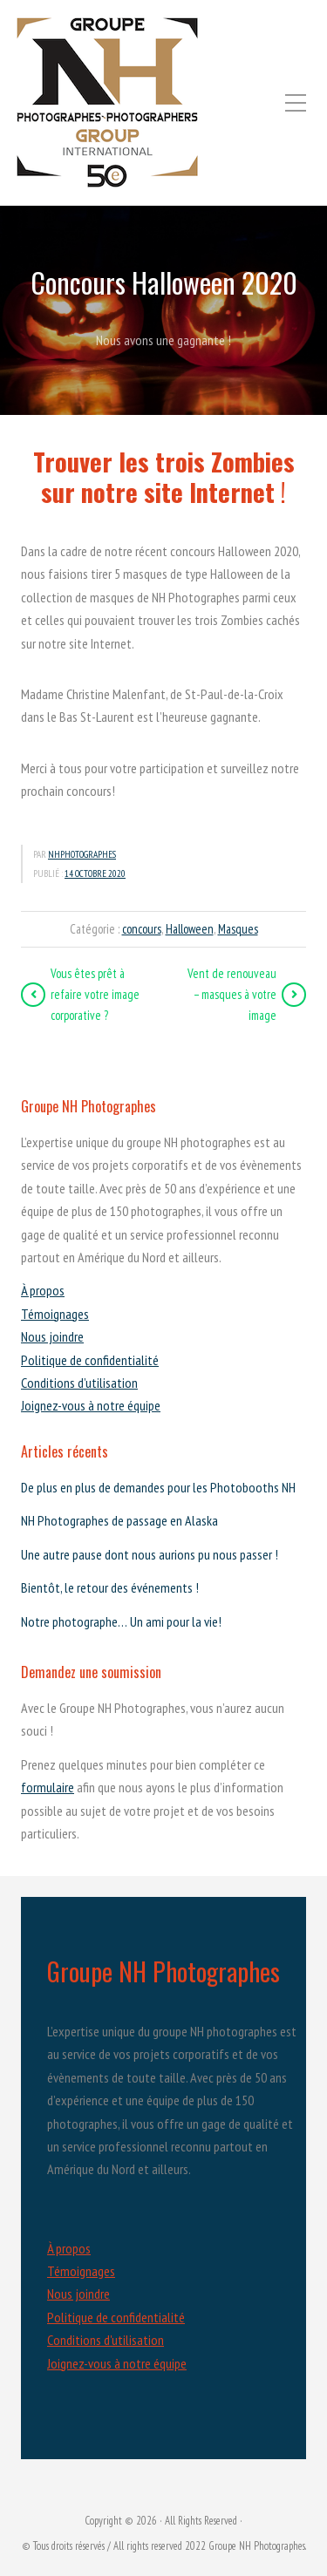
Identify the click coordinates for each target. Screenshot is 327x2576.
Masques (238, 929)
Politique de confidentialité (90, 1360)
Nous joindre (52, 1336)
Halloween (190, 929)
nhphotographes (82, 854)
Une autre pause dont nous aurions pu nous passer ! (149, 1554)
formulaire (47, 1787)
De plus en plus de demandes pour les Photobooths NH (158, 1487)
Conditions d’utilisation (79, 1382)
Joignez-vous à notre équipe (90, 1405)
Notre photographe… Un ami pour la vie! (121, 1621)
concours (141, 929)
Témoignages (55, 1313)
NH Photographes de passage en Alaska (119, 1520)
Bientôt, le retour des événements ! (110, 1587)
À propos (43, 1290)
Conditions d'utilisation (105, 2339)
